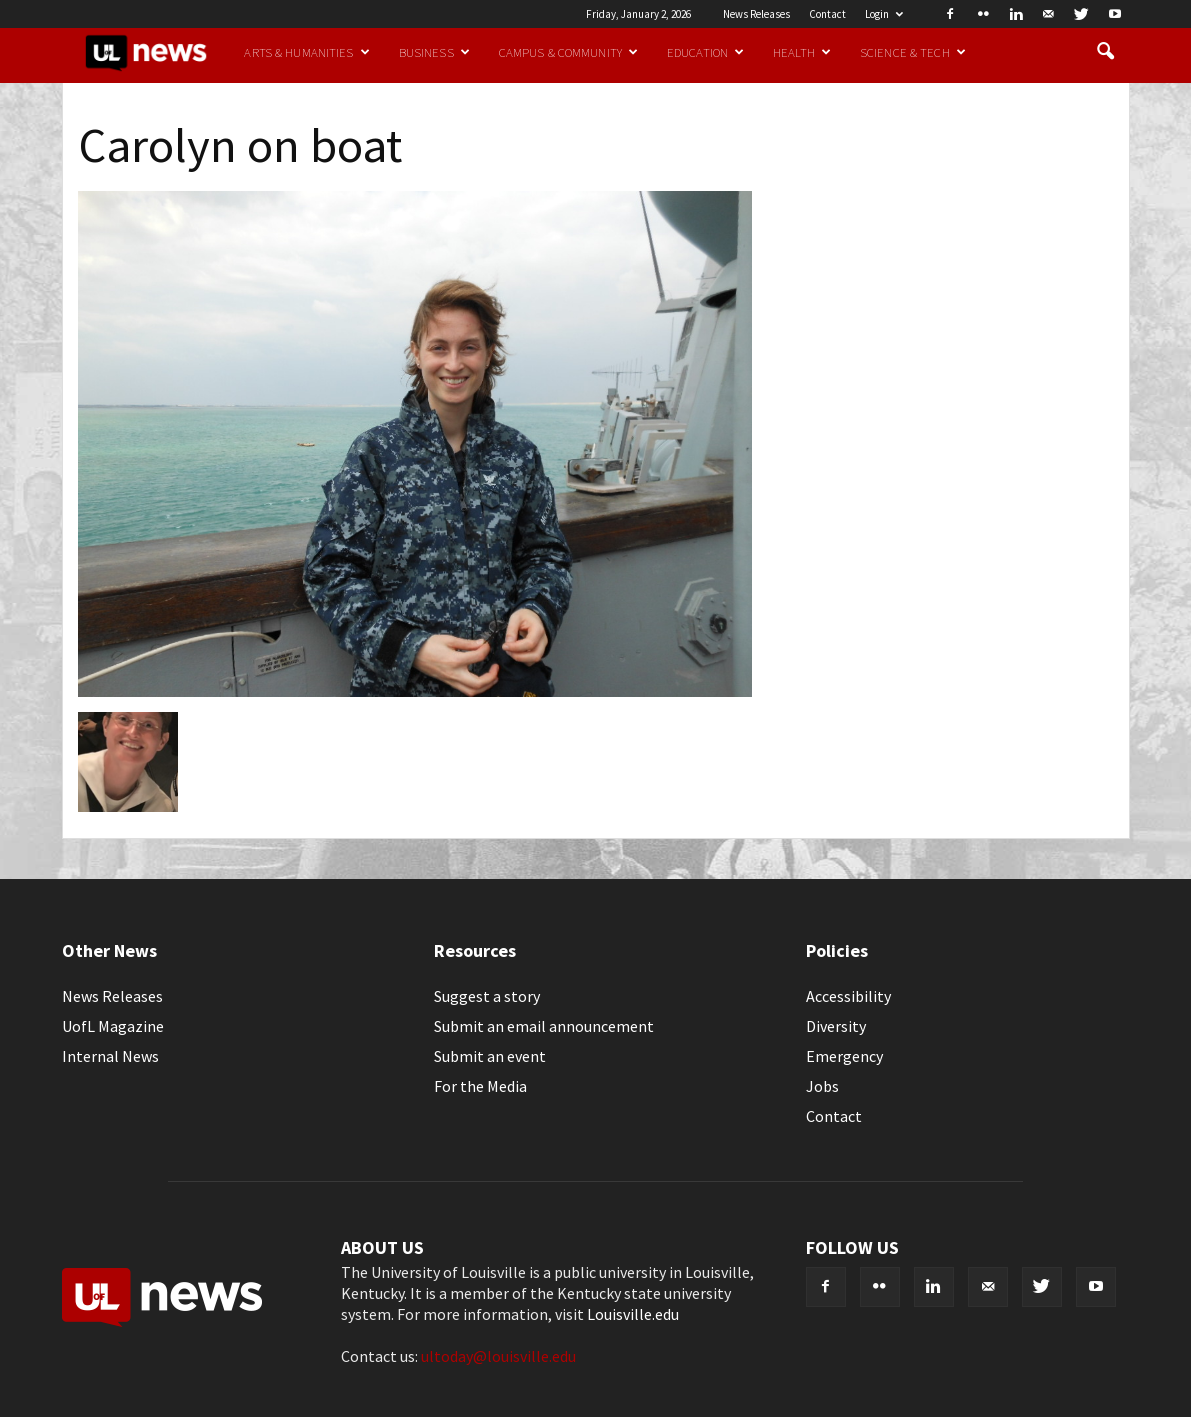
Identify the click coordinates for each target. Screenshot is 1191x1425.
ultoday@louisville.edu (498, 1356)
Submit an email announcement (544, 1026)
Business (434, 52)
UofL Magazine (113, 1026)
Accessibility (848, 996)
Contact (827, 14)
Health (802, 52)
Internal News (110, 1056)
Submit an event (490, 1056)
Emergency (844, 1056)
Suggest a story (487, 996)
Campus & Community (568, 52)
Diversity (836, 1026)
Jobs (822, 1086)
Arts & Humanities (306, 52)
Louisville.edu (633, 1314)
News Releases (756, 14)
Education (705, 52)
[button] (1106, 52)
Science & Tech (913, 52)
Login (884, 14)
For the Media (480, 1086)
